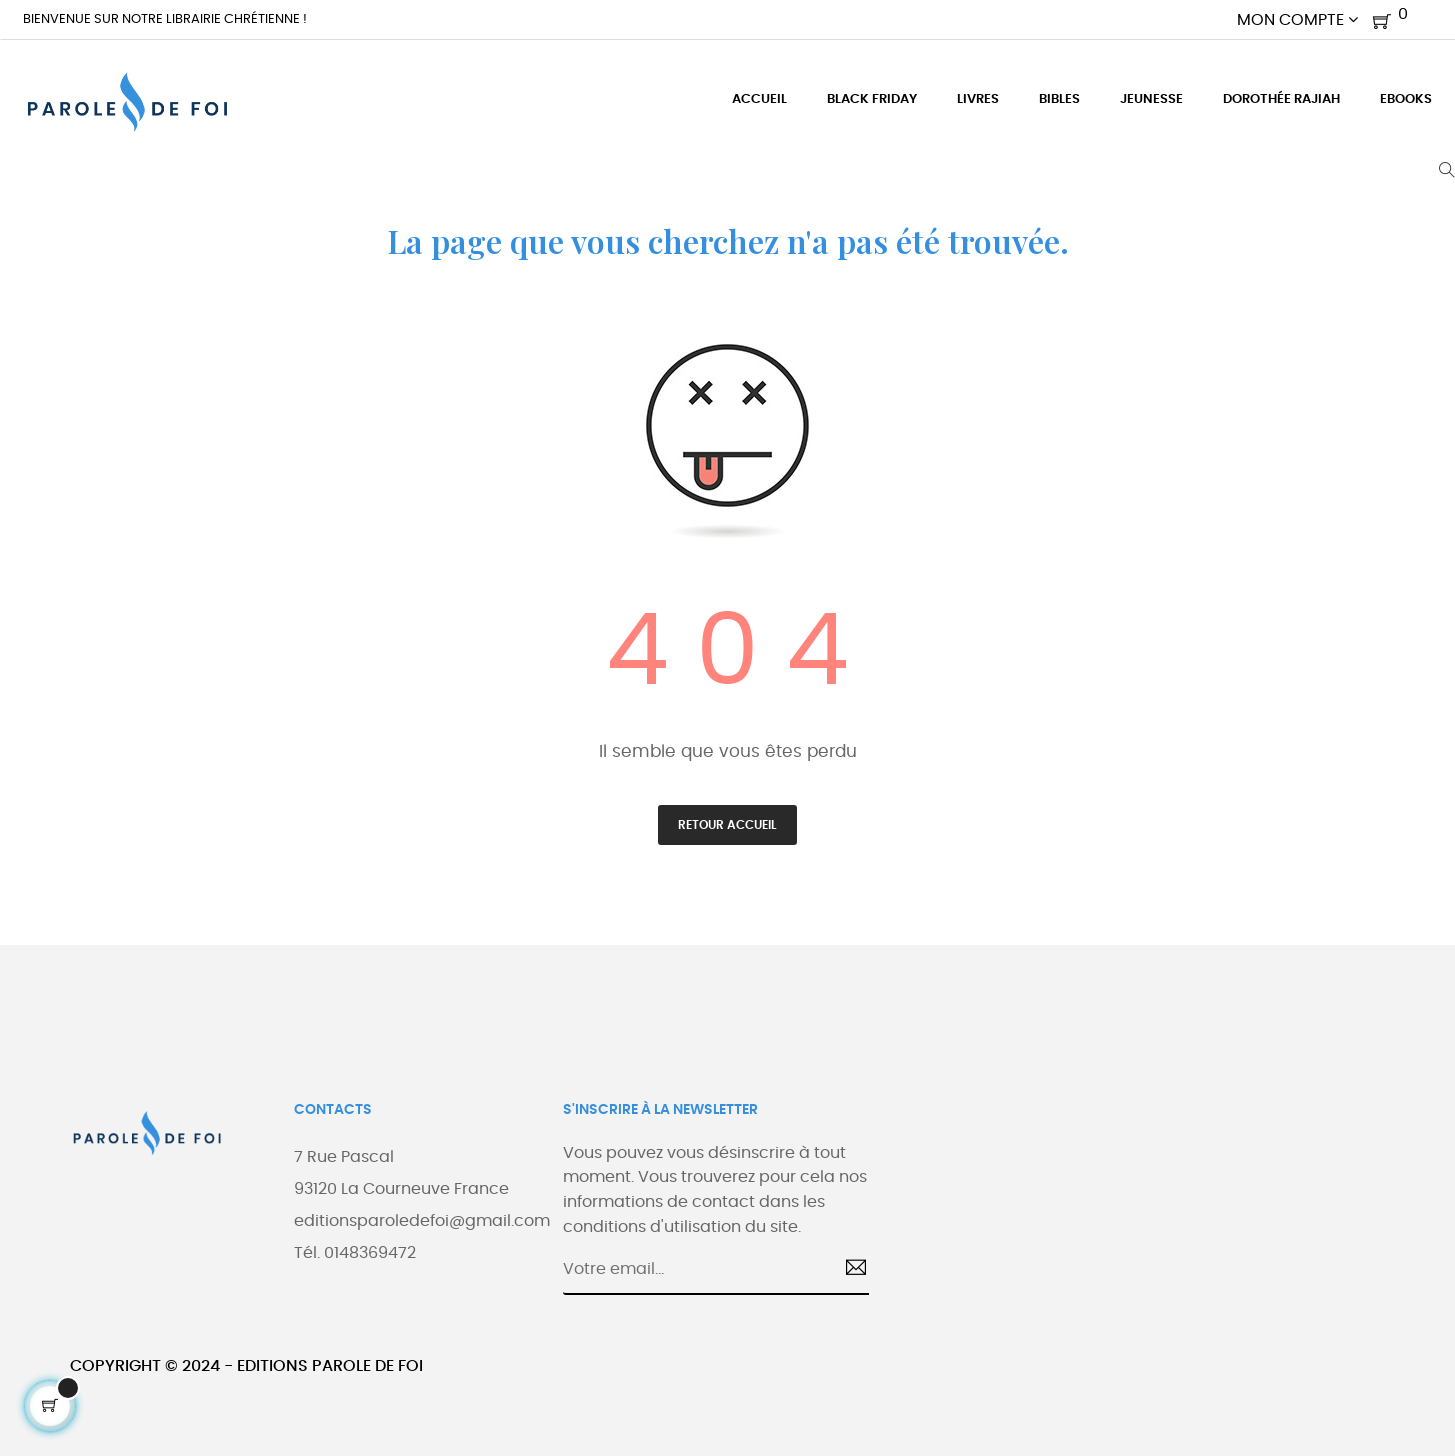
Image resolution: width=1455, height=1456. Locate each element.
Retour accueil (727, 825)
